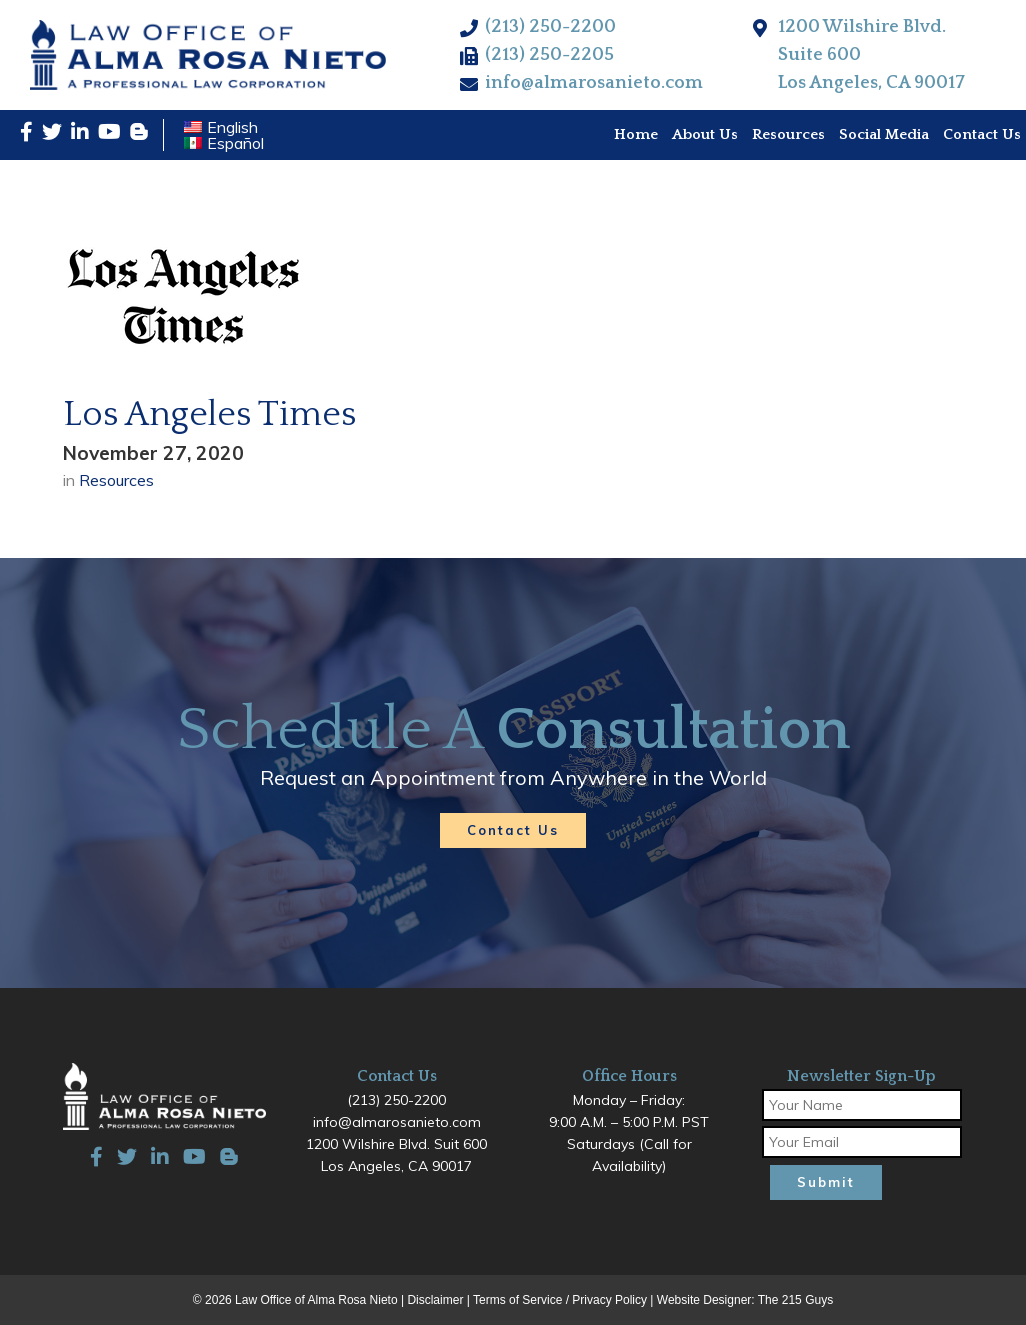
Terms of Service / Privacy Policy (560, 1300)
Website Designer (704, 1300)
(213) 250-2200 (550, 27)
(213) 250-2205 (549, 55)
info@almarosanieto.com (594, 83)
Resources (116, 480)
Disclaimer (435, 1300)
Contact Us (513, 830)
